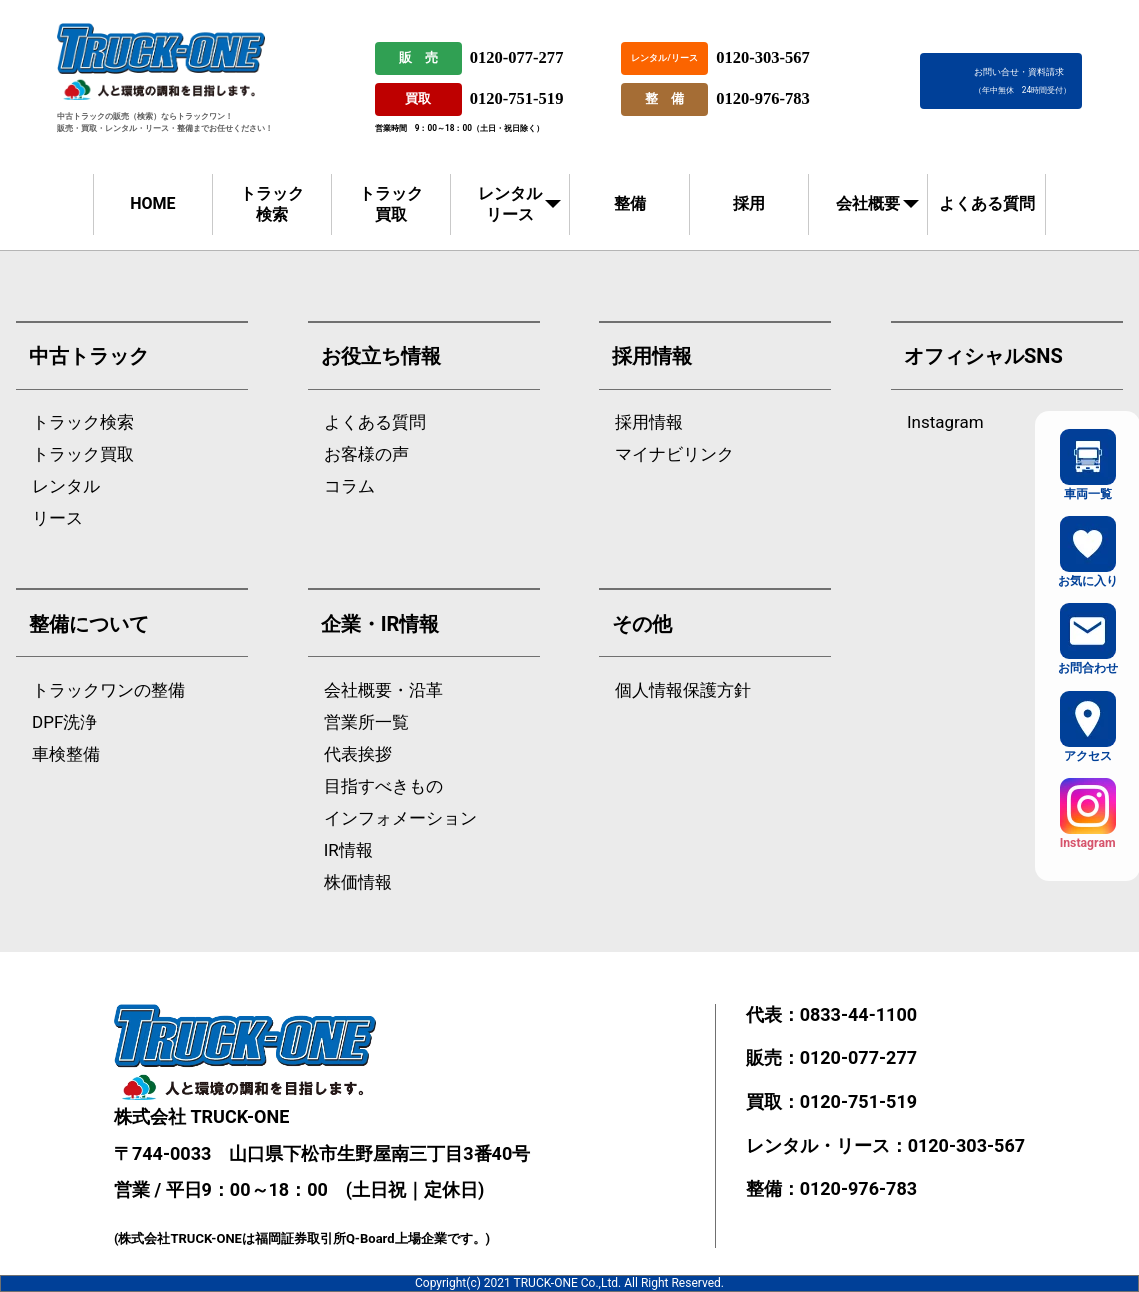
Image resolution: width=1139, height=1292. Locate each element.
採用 (749, 203)
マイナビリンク (674, 454)
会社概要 (868, 203)
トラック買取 (391, 204)
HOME (152, 203)
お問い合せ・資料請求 (1022, 80)
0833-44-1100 (858, 1014)
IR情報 (348, 850)
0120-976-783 (763, 98)
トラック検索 (272, 204)
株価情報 (358, 882)
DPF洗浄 (64, 722)
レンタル (66, 486)
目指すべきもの (383, 786)
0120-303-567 (763, 57)
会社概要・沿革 (383, 690)
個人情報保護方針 (683, 690)
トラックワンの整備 (108, 690)
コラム (349, 486)
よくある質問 (987, 203)
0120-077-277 (517, 57)
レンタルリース (510, 204)
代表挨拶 (358, 754)
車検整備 (66, 754)
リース (57, 518)
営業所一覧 (366, 722)
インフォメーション (400, 818)
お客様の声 (366, 454)
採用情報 (649, 422)
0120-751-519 (517, 98)
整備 (630, 203)
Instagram (945, 422)
